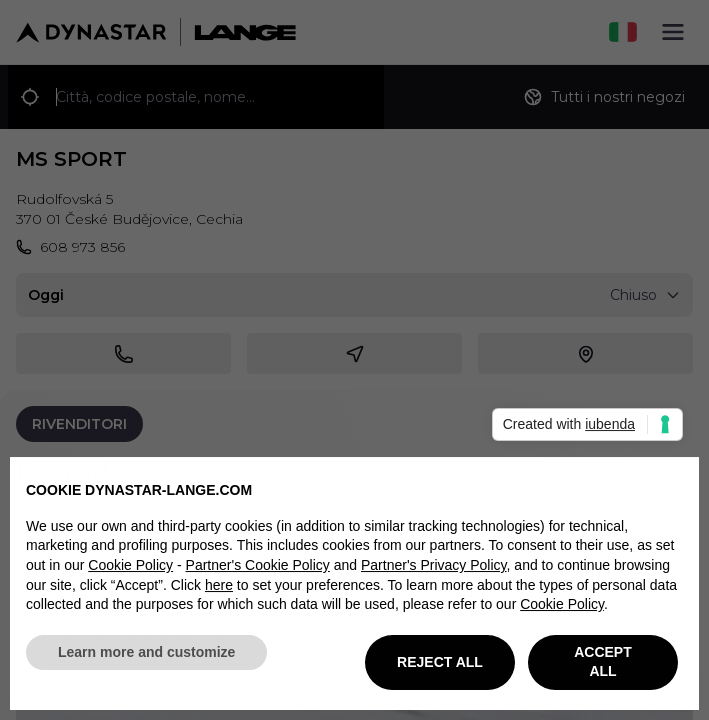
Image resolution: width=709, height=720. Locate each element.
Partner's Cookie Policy (258, 573)
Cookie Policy (130, 573)
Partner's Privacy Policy (434, 573)
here (219, 592)
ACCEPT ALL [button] (603, 669)
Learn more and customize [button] (146, 659)
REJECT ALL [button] (440, 669)
